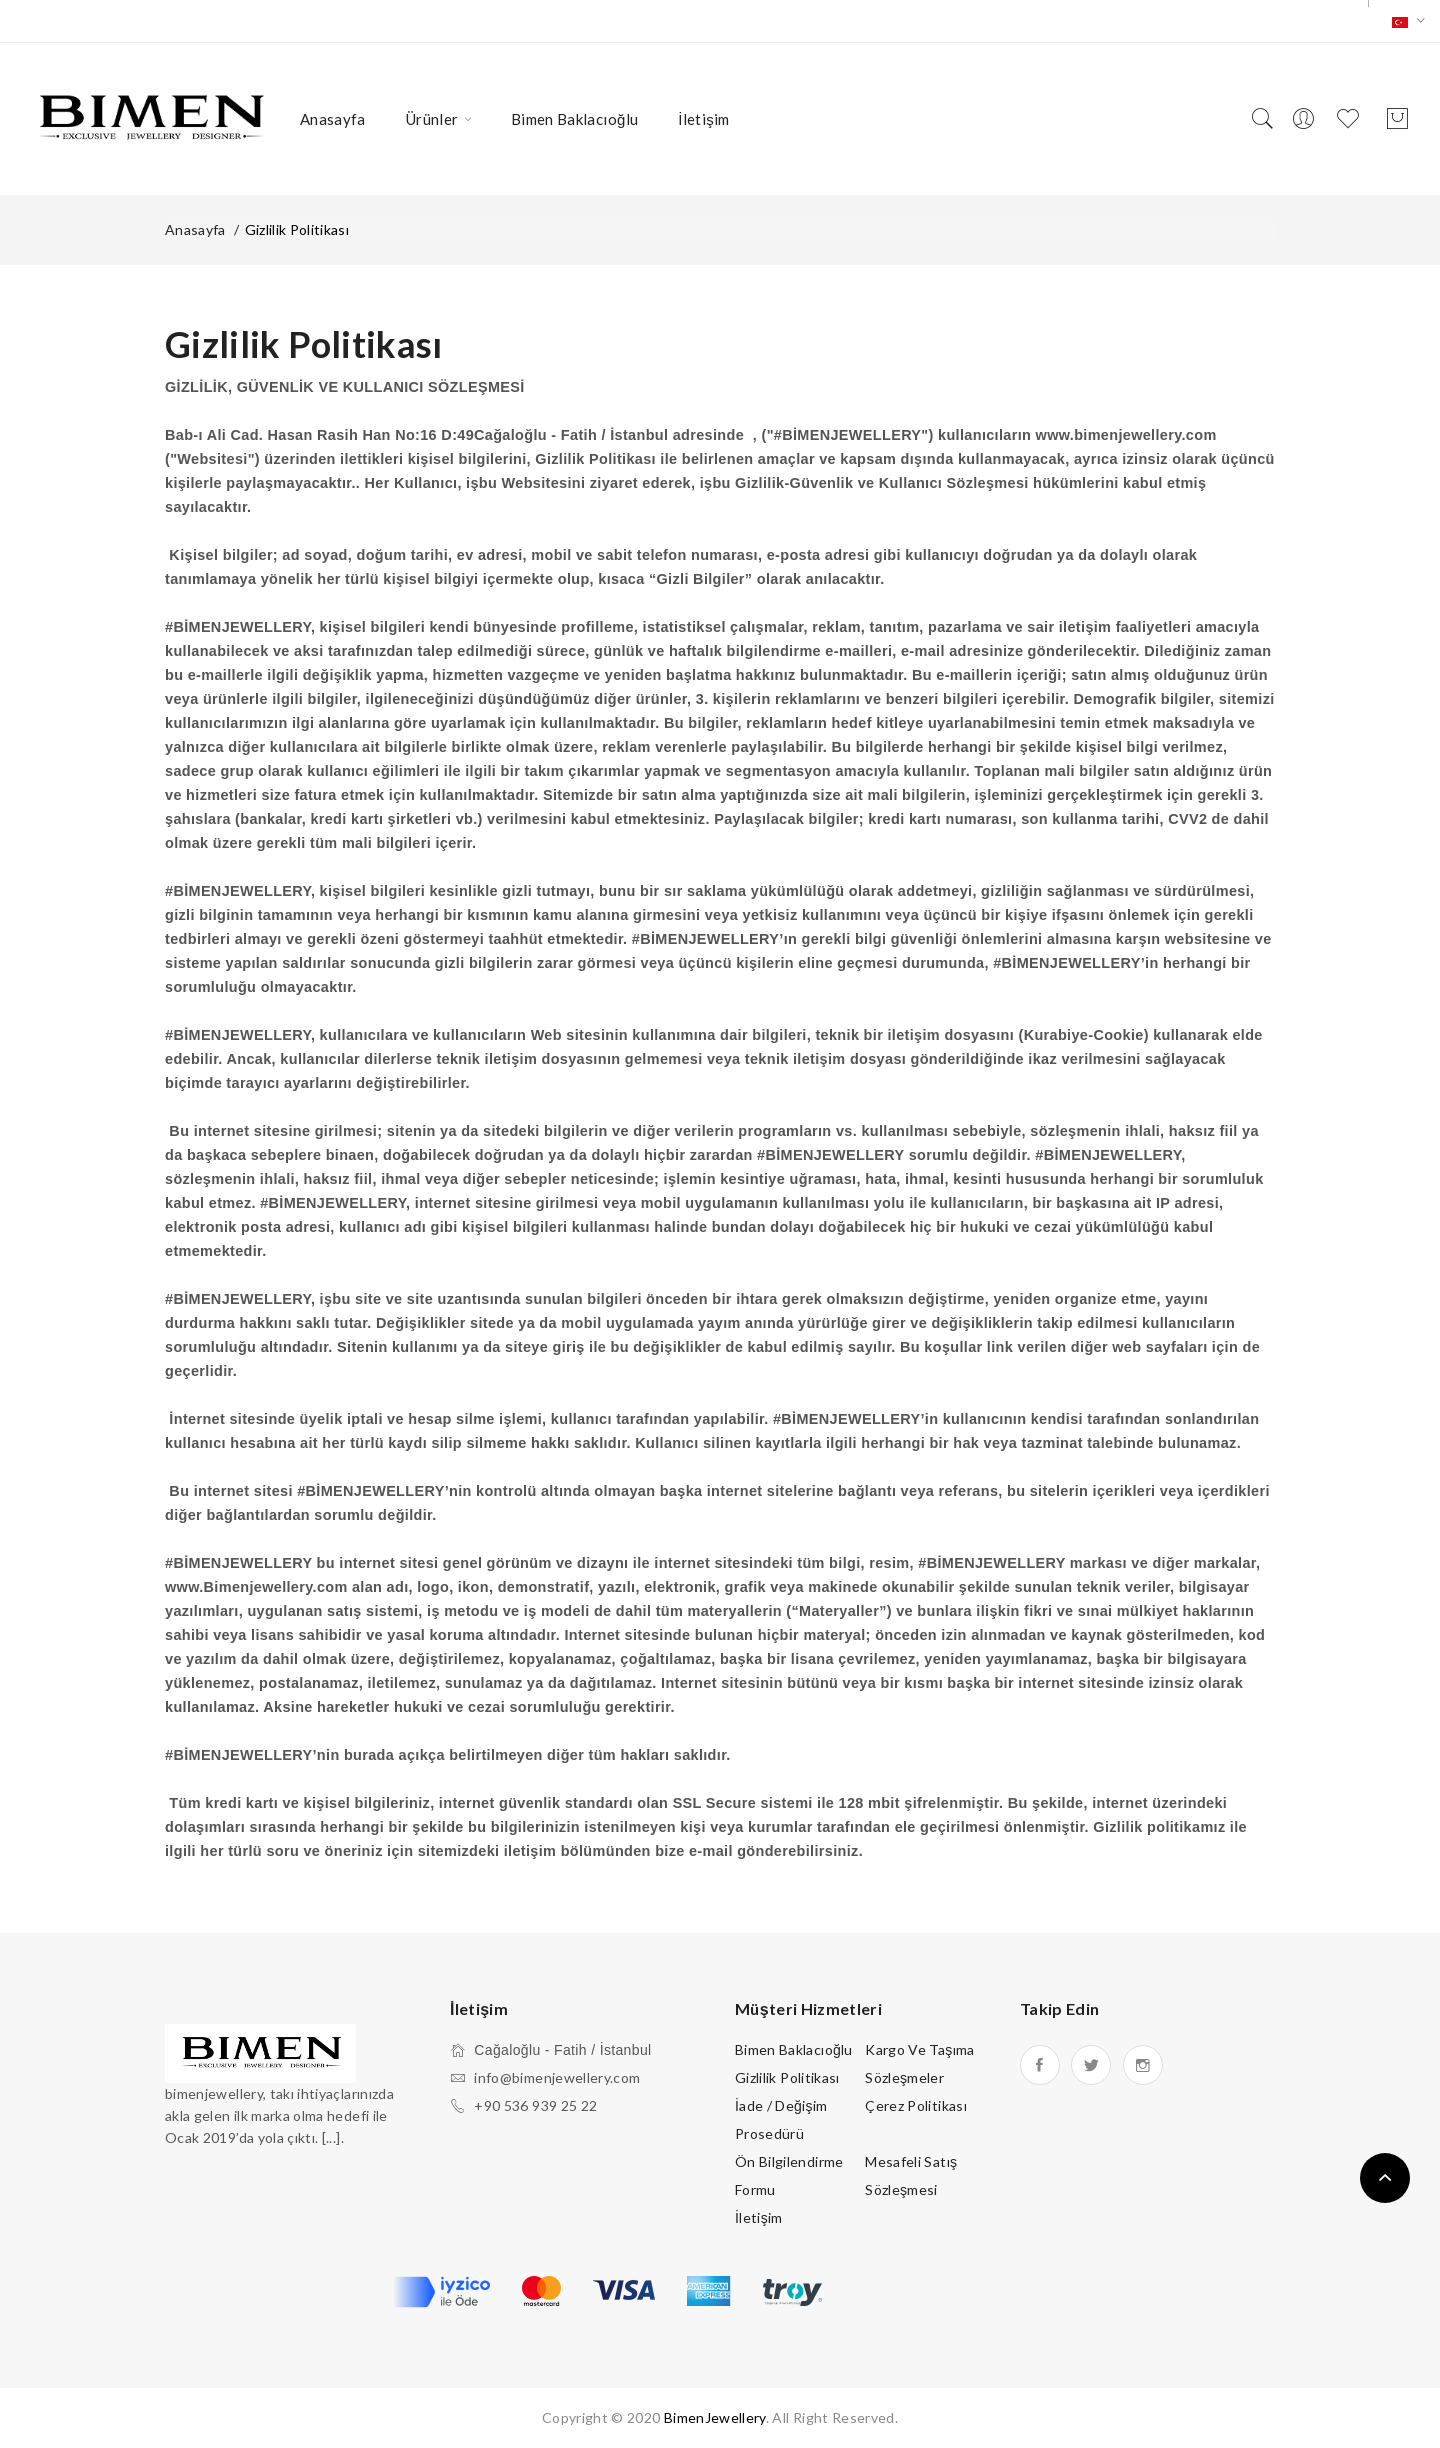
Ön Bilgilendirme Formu (789, 2175)
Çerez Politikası (916, 2105)
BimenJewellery (715, 2417)
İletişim (759, 2217)
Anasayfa (195, 229)
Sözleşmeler (904, 2077)
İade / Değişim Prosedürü (781, 2119)
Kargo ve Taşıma (919, 2049)
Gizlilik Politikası (297, 229)
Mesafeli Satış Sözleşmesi (911, 2175)
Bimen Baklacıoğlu (794, 2049)
